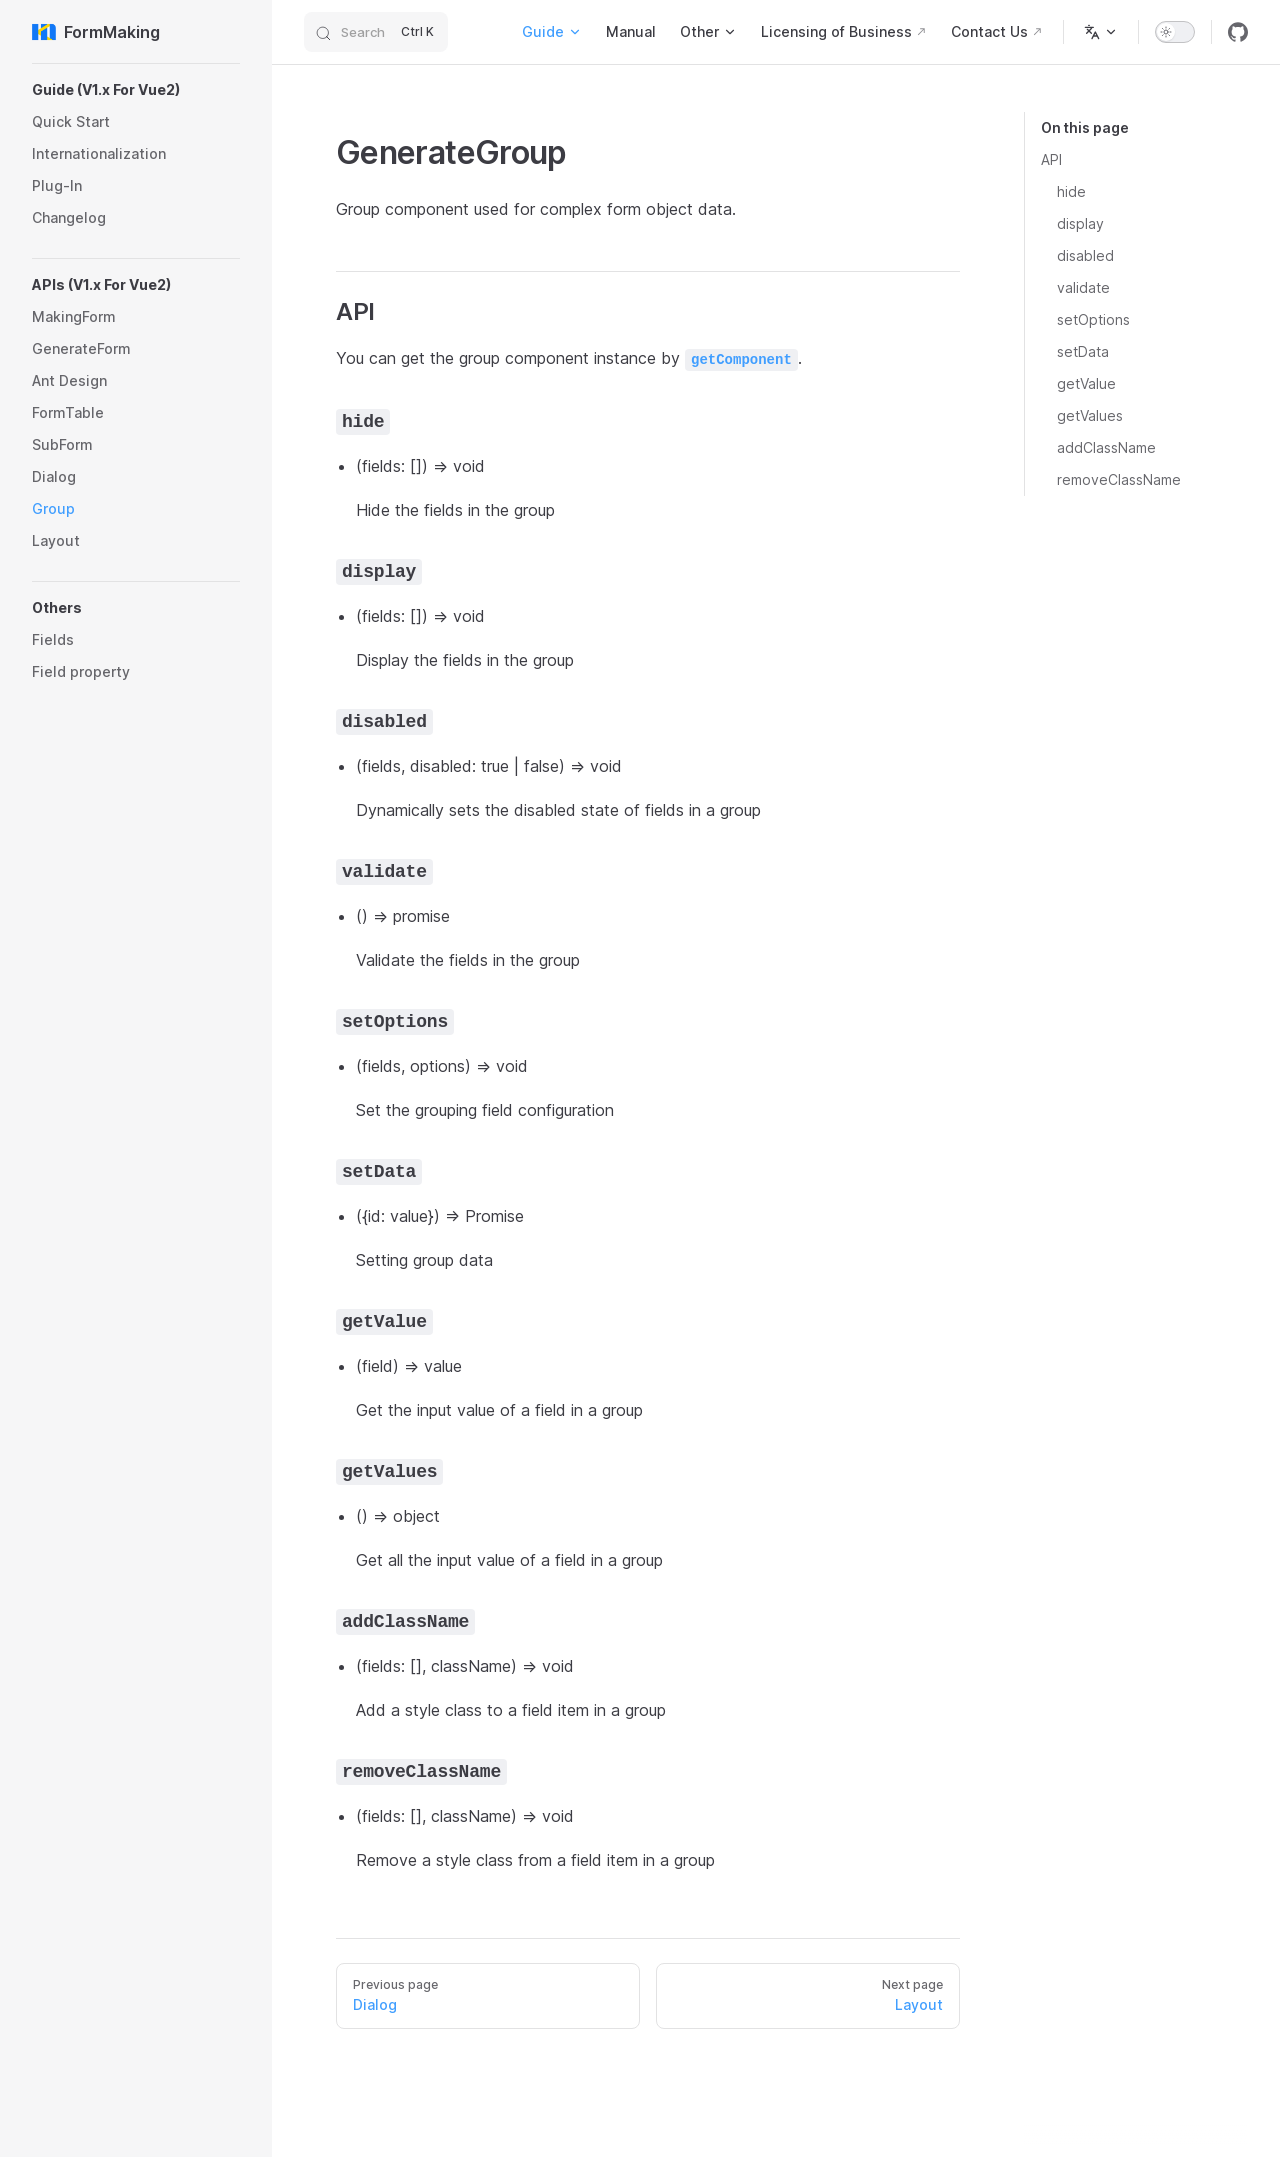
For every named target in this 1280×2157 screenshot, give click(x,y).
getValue (1086, 383)
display (1080, 223)
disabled (1085, 255)
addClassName (1106, 447)
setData (1083, 351)
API (1051, 159)
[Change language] (1101, 32)
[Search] (376, 32)
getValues (1090, 415)
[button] (136, 90)
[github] (1238, 32)
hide (1071, 191)
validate (1083, 287)
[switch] (1175, 32)
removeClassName (1119, 479)
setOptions (1093, 319)
